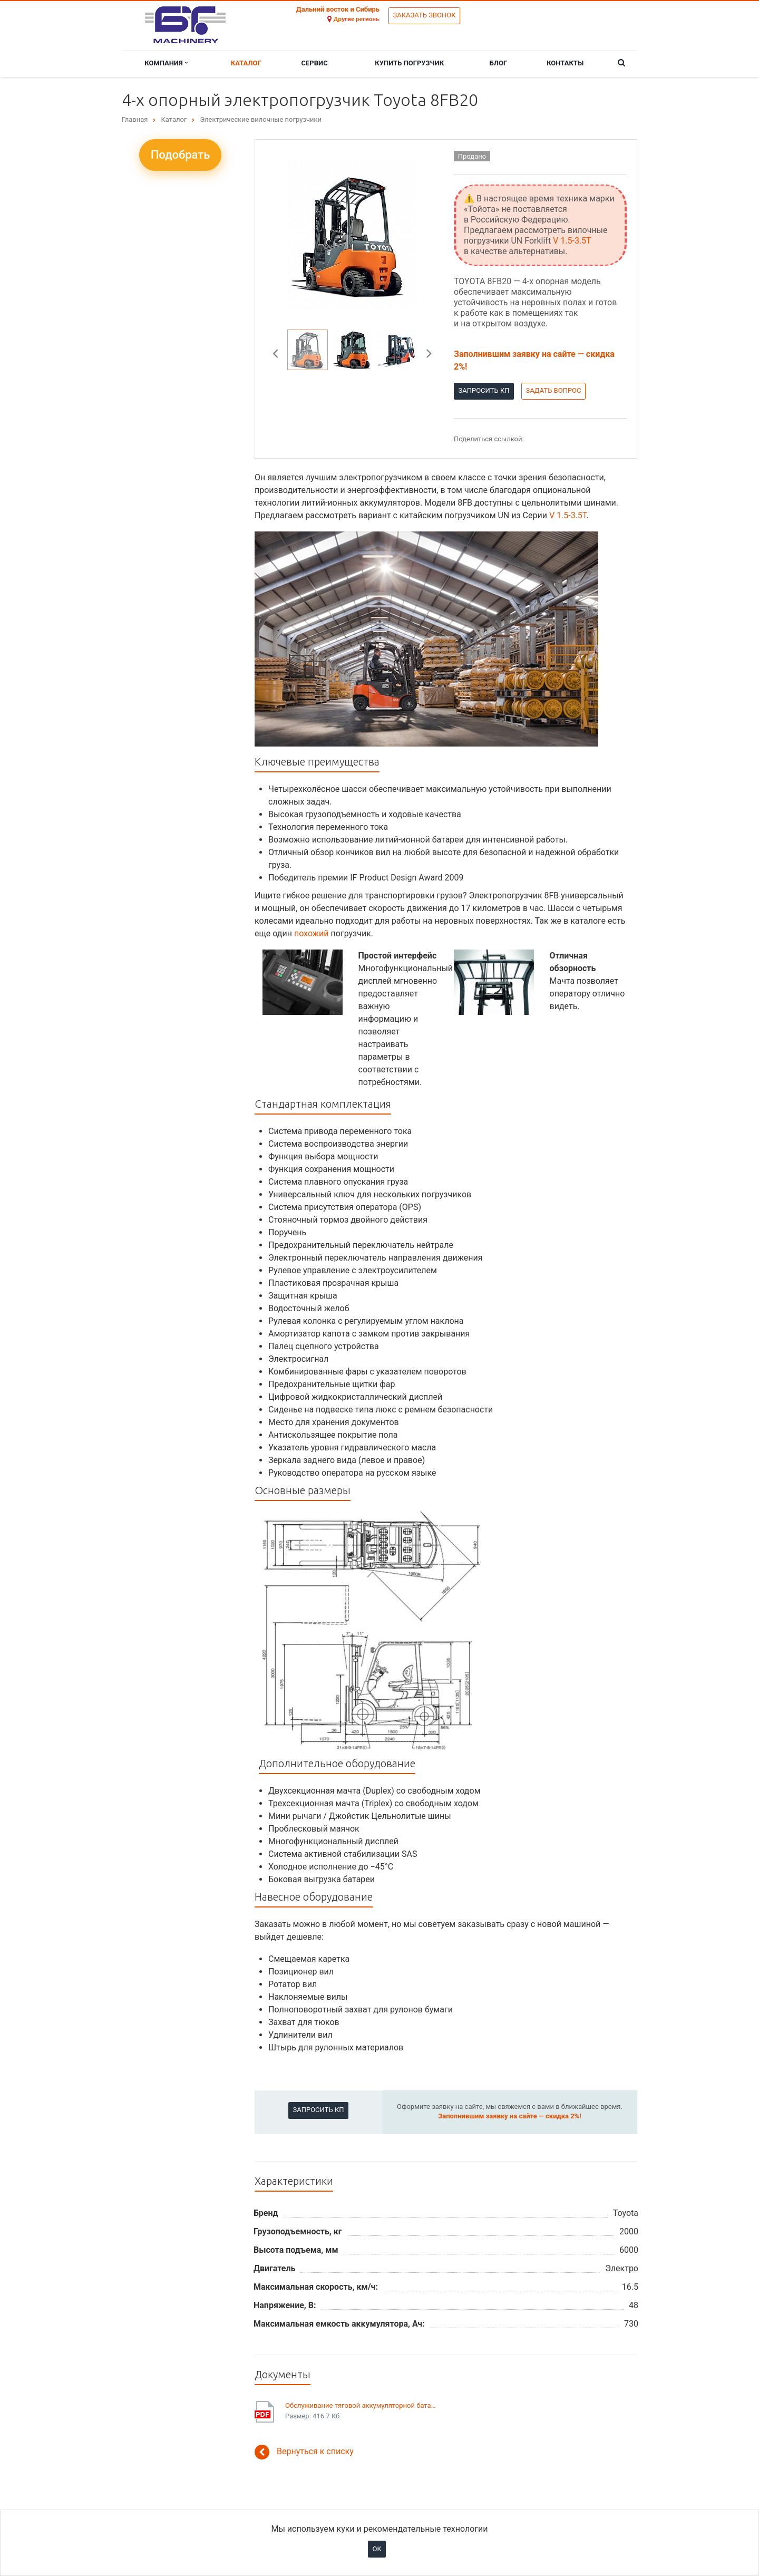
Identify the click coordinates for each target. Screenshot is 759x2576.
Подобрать (180, 154)
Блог (499, 63)
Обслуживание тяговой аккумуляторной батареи (361, 2405)
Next (425, 349)
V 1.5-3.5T (572, 241)
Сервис (314, 63)
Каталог (246, 63)
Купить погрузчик (409, 63)
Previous (279, 349)
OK (376, 2549)
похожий (311, 933)
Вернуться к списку (304, 2452)
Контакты (565, 63)
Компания (166, 63)
